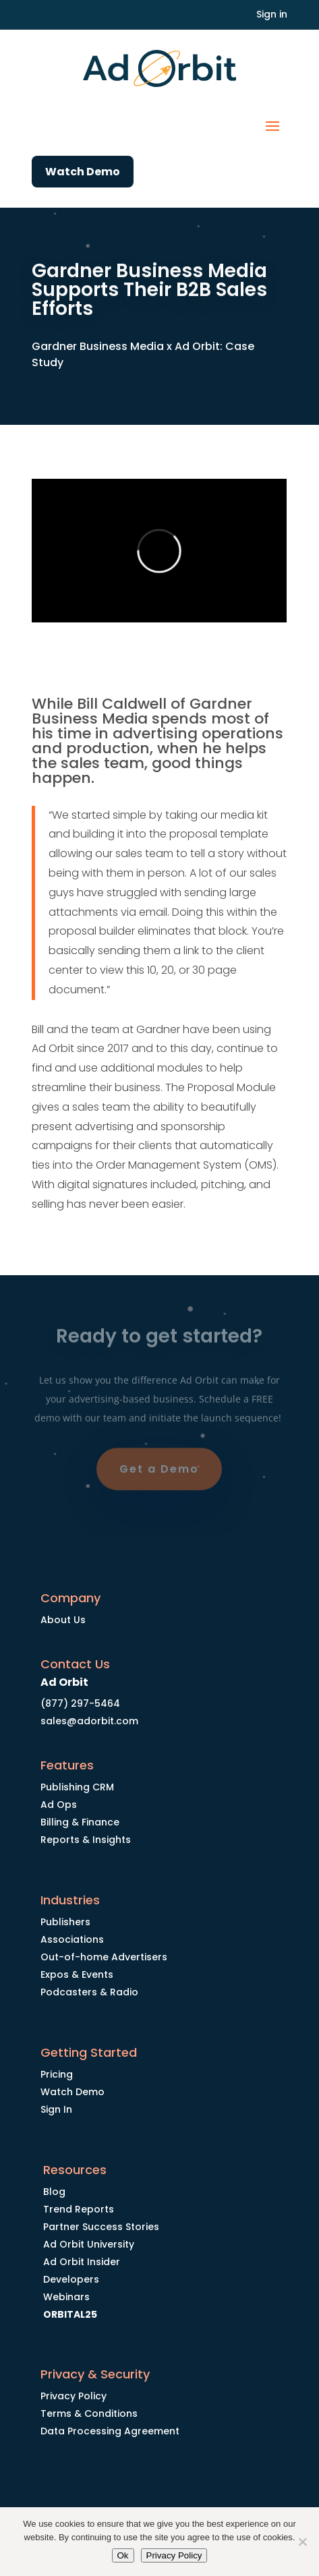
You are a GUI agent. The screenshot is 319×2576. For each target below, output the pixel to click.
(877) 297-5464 (80, 1703)
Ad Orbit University (88, 2244)
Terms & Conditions (89, 2413)
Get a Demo (159, 1472)
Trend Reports (78, 2209)
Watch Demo (82, 171)
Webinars (66, 2297)
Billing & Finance (79, 1822)
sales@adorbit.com (89, 1721)
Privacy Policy (73, 2396)
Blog (54, 2191)
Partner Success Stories (101, 2226)
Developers (71, 2279)
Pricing (56, 2074)
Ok (123, 2555)
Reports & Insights (85, 1839)
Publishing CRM (77, 1787)
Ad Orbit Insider (81, 2261)
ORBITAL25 (70, 2314)
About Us (63, 1620)
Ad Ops (58, 1804)
